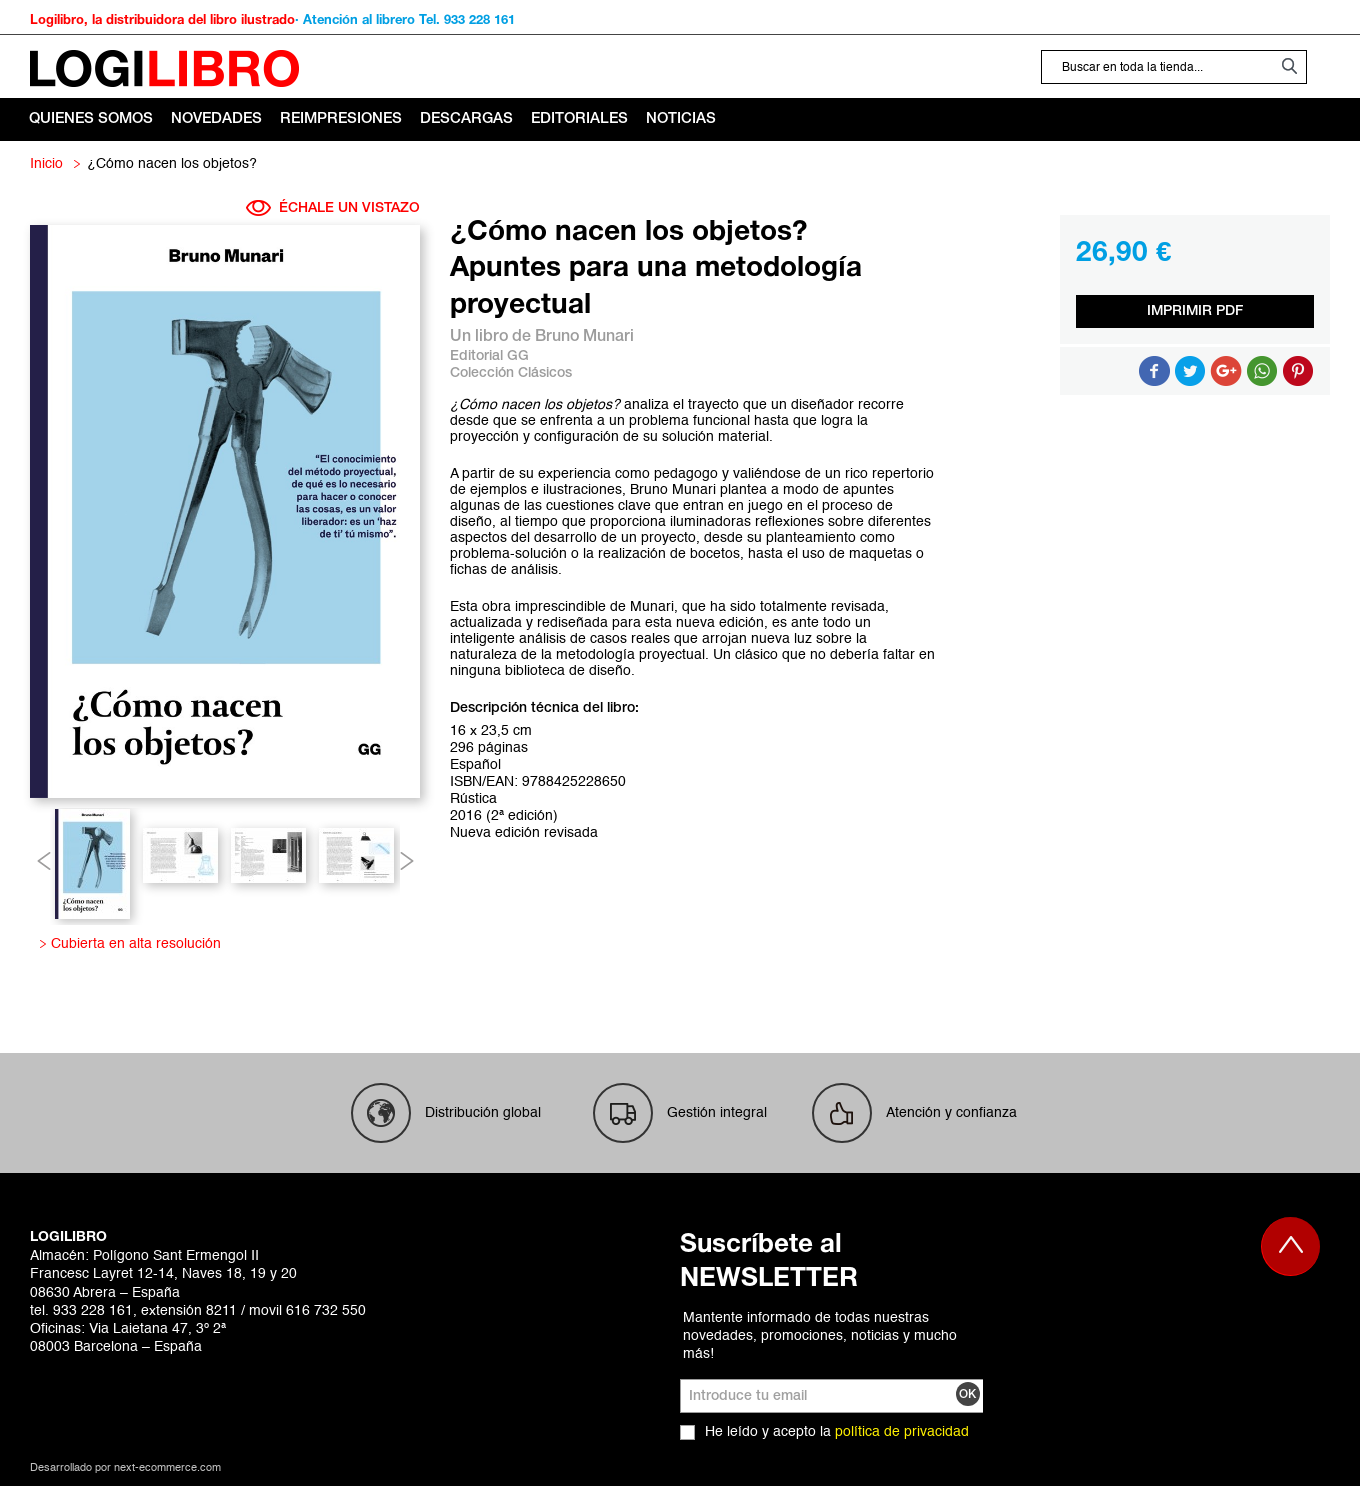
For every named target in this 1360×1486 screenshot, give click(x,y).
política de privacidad (902, 1432)
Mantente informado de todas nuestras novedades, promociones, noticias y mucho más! (820, 1336)
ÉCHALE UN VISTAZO (333, 208)
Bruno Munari (584, 337)
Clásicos (545, 373)
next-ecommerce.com (167, 1468)
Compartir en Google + (1226, 371)
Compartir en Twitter (1190, 371)
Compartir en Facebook (1154, 371)
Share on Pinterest (1298, 371)
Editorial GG (489, 356)
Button (1262, 371)
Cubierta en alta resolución (132, 944)
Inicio (46, 164)
